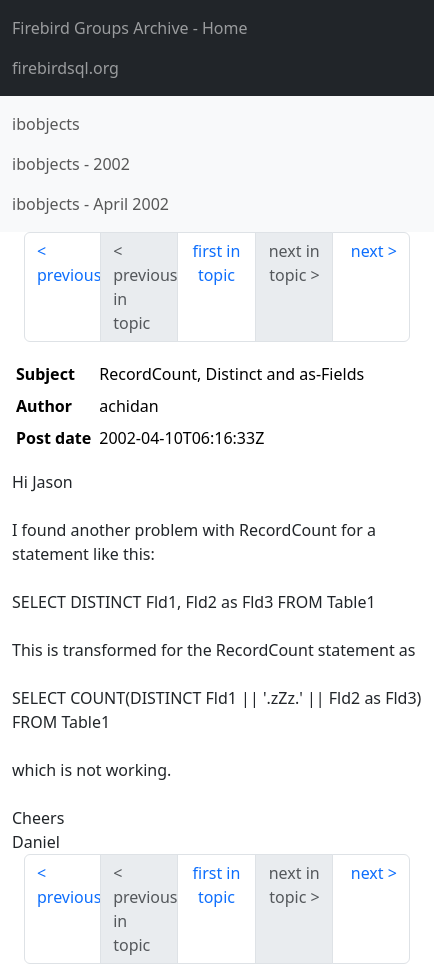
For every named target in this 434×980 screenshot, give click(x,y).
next (367, 251)
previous (69, 275)
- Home (130, 28)
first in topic (217, 263)
